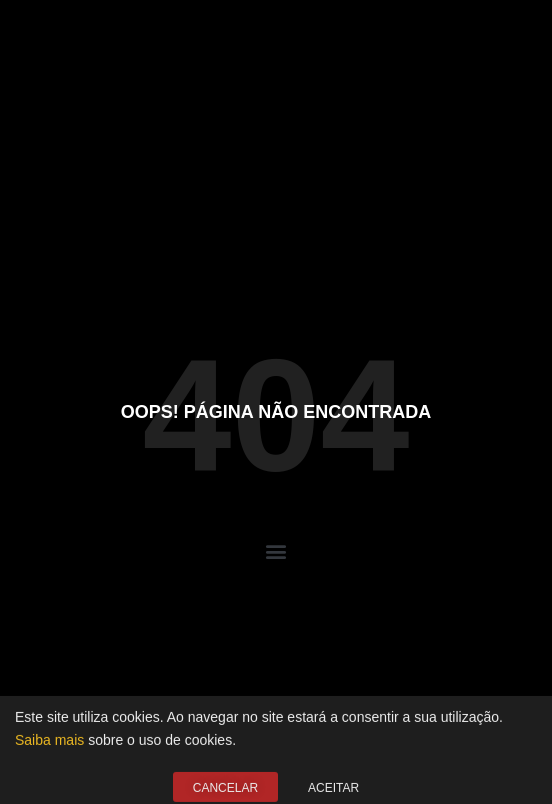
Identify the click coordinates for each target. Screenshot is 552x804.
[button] (276, 551)
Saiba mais (49, 747)
